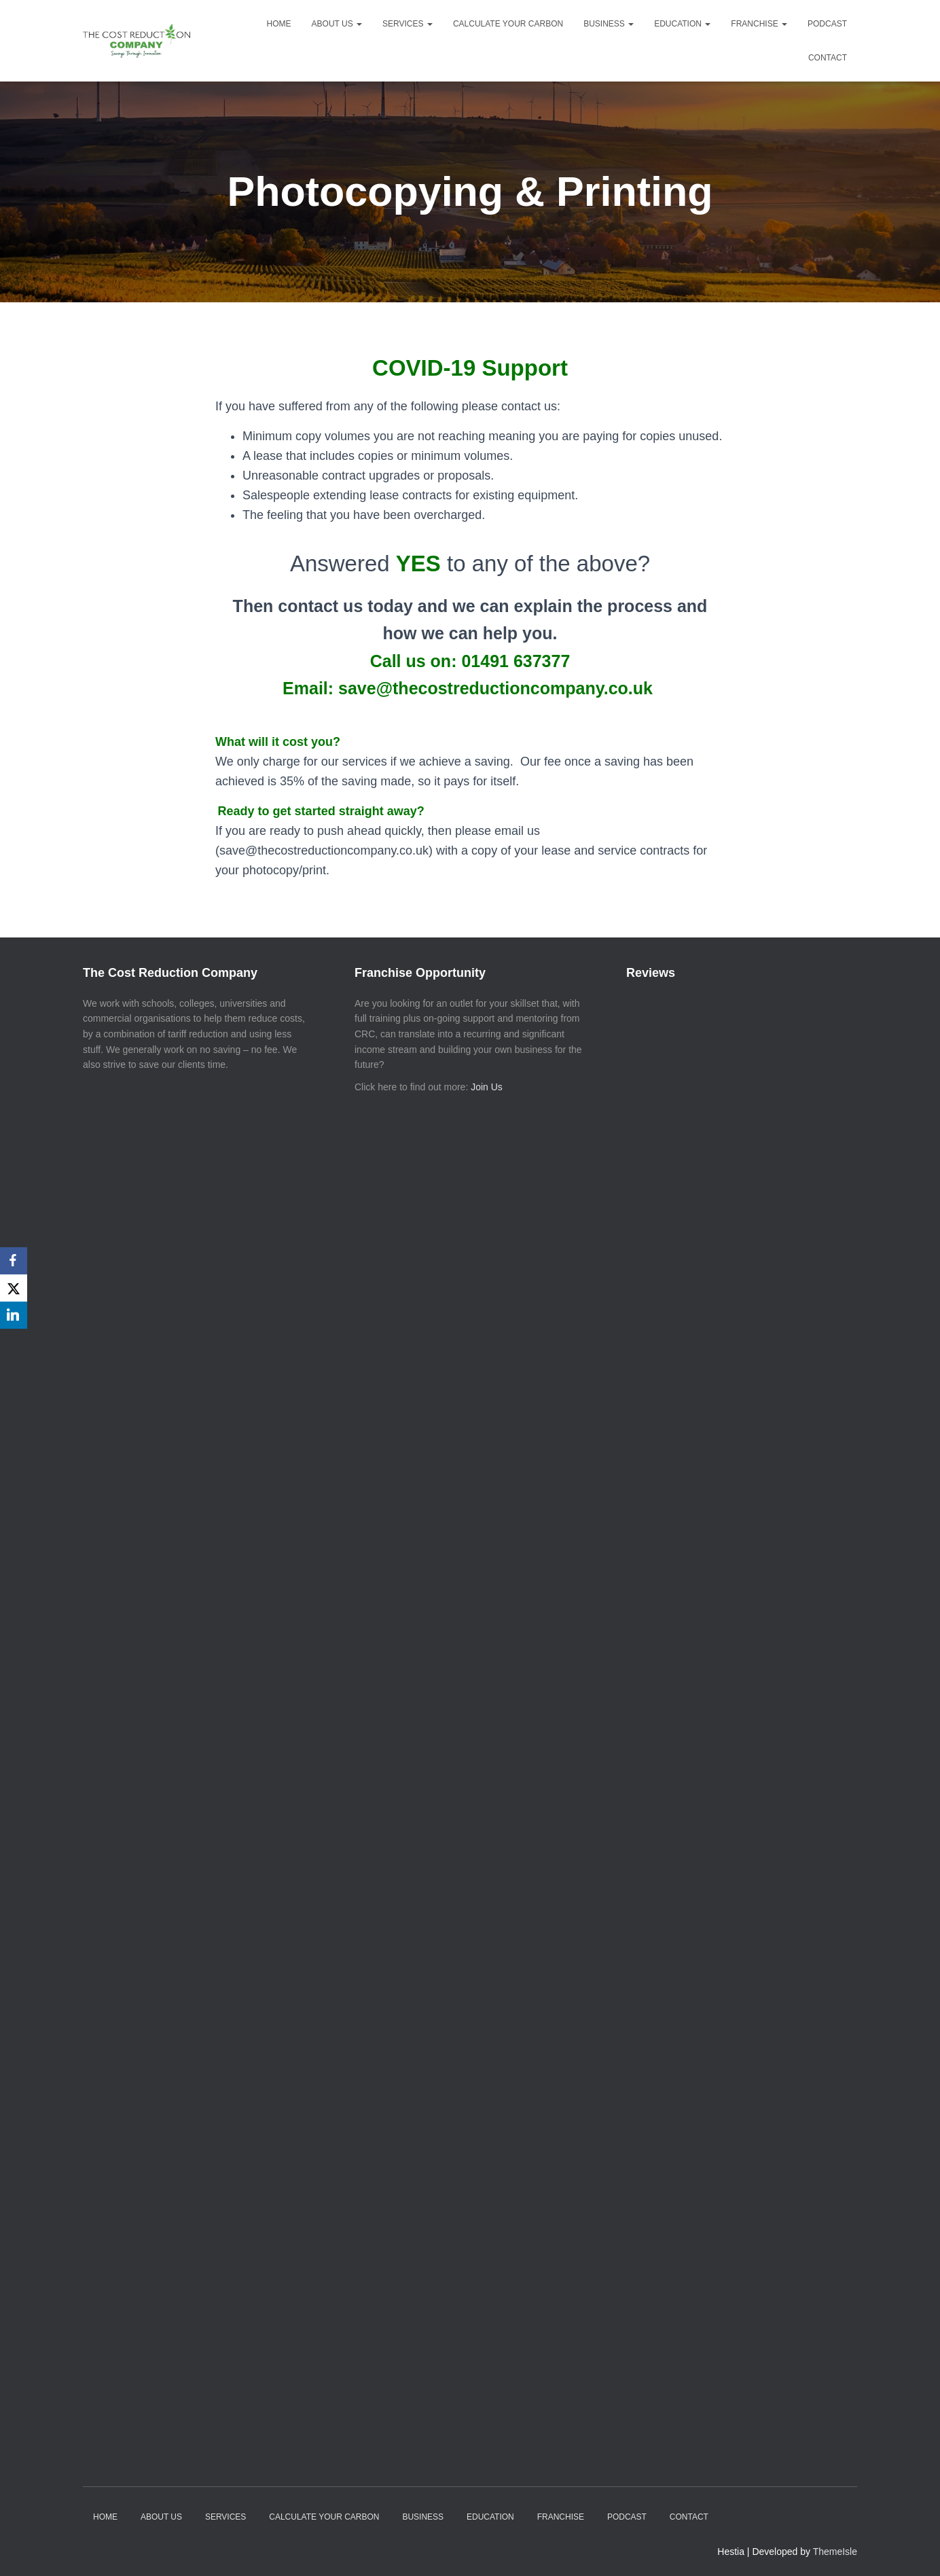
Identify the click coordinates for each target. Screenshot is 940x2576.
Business (608, 24)
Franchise (759, 24)
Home (279, 24)
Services (407, 24)
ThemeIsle (835, 2551)
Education (682, 24)
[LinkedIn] (13, 1315)
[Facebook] (13, 1260)
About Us (337, 24)
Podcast (827, 24)
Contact (827, 57)
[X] (13, 1288)
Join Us (487, 1086)
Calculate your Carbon (508, 24)
